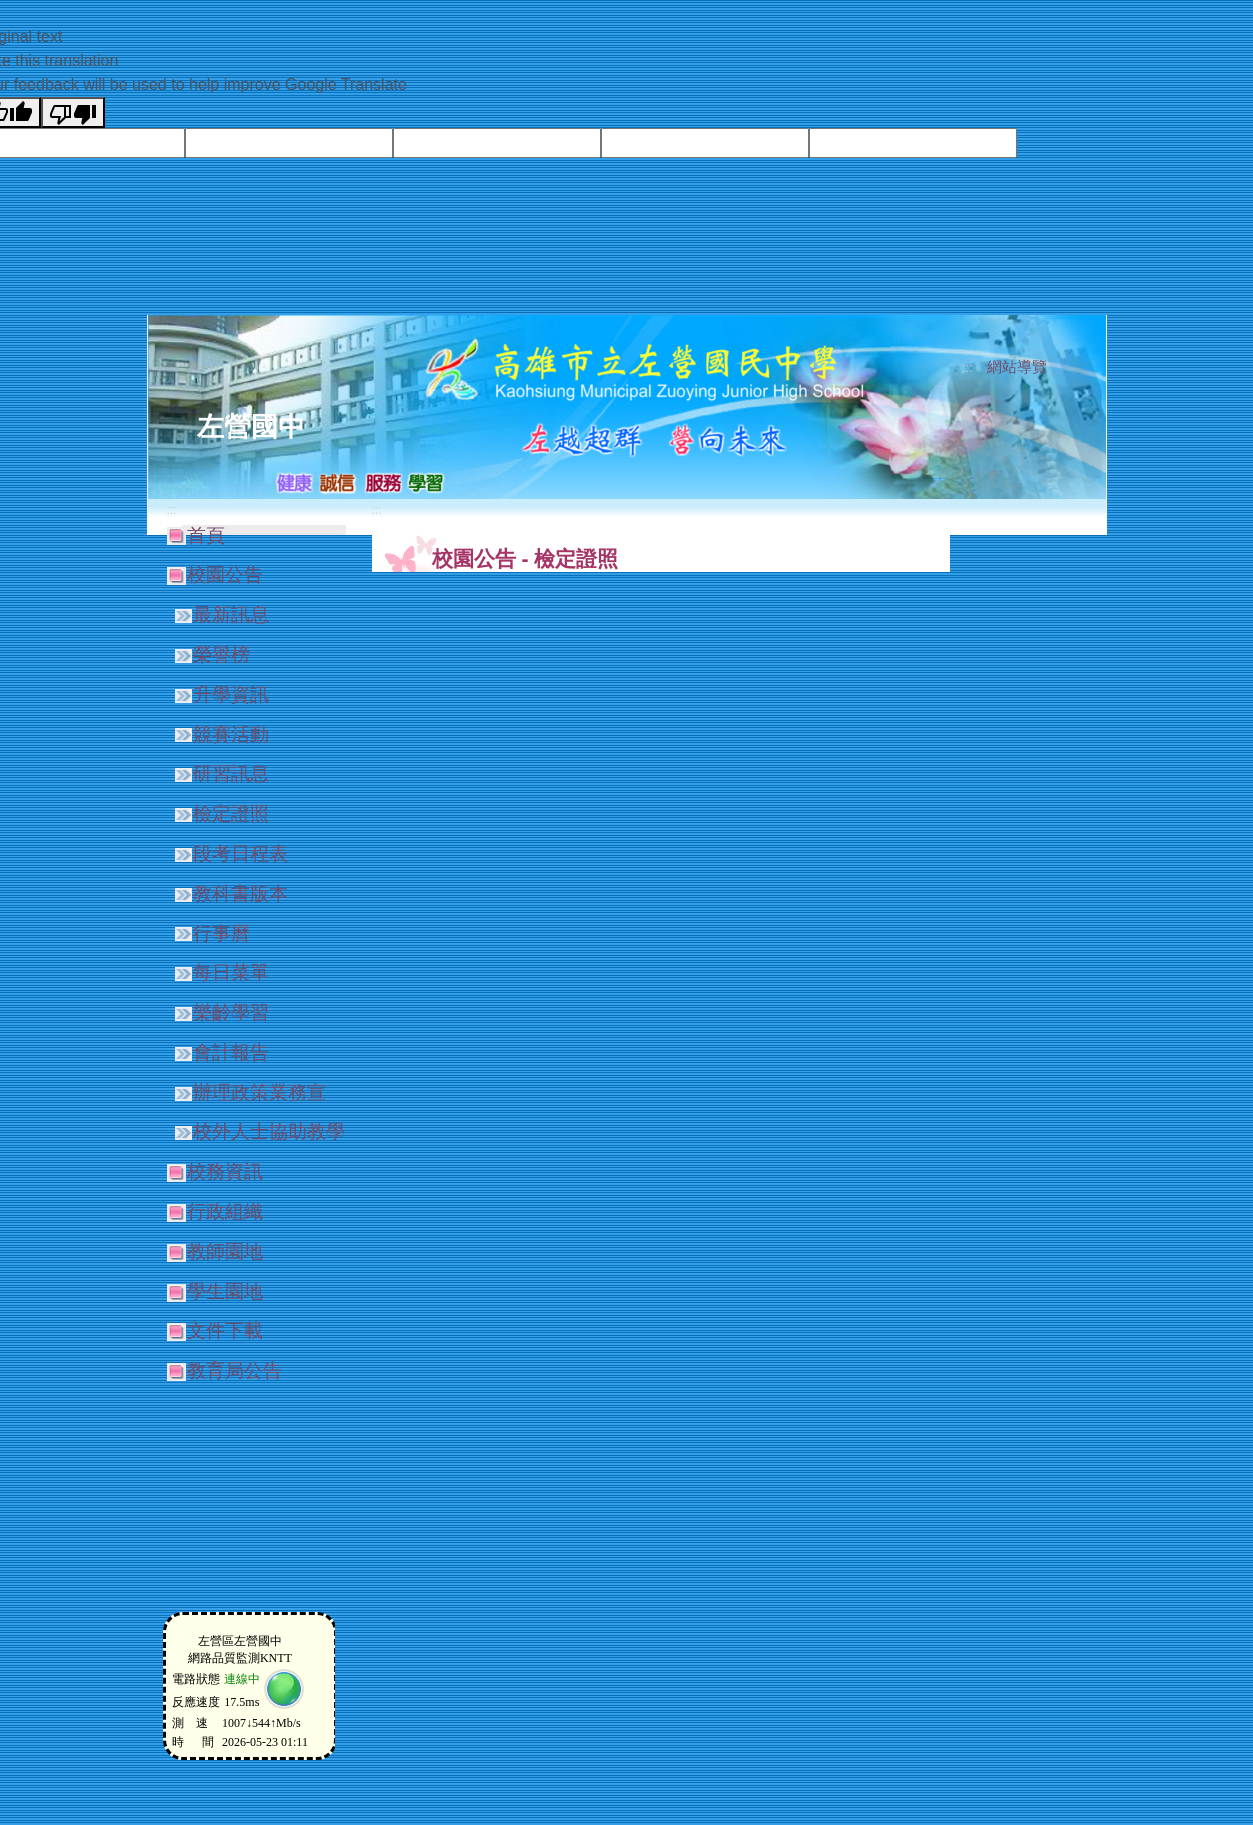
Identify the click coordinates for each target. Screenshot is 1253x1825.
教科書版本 (240, 893)
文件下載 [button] (225, 1330)
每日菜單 (231, 972)
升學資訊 (231, 694)
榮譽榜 (221, 654)
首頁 (206, 535)
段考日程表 (240, 853)
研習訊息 (231, 773)
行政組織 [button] (225, 1211)
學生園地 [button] (225, 1291)
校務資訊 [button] (225, 1171)
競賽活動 (231, 734)
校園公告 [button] (225, 574)
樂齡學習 (231, 1012)
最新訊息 (231, 614)
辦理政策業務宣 (259, 1092)
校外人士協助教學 (269, 1131)
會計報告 (231, 1052)
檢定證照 (231, 813)
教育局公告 (234, 1370)
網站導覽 (1017, 367)
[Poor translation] (73, 112)
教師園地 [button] (225, 1251)
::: (967, 368)
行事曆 (221, 933)
